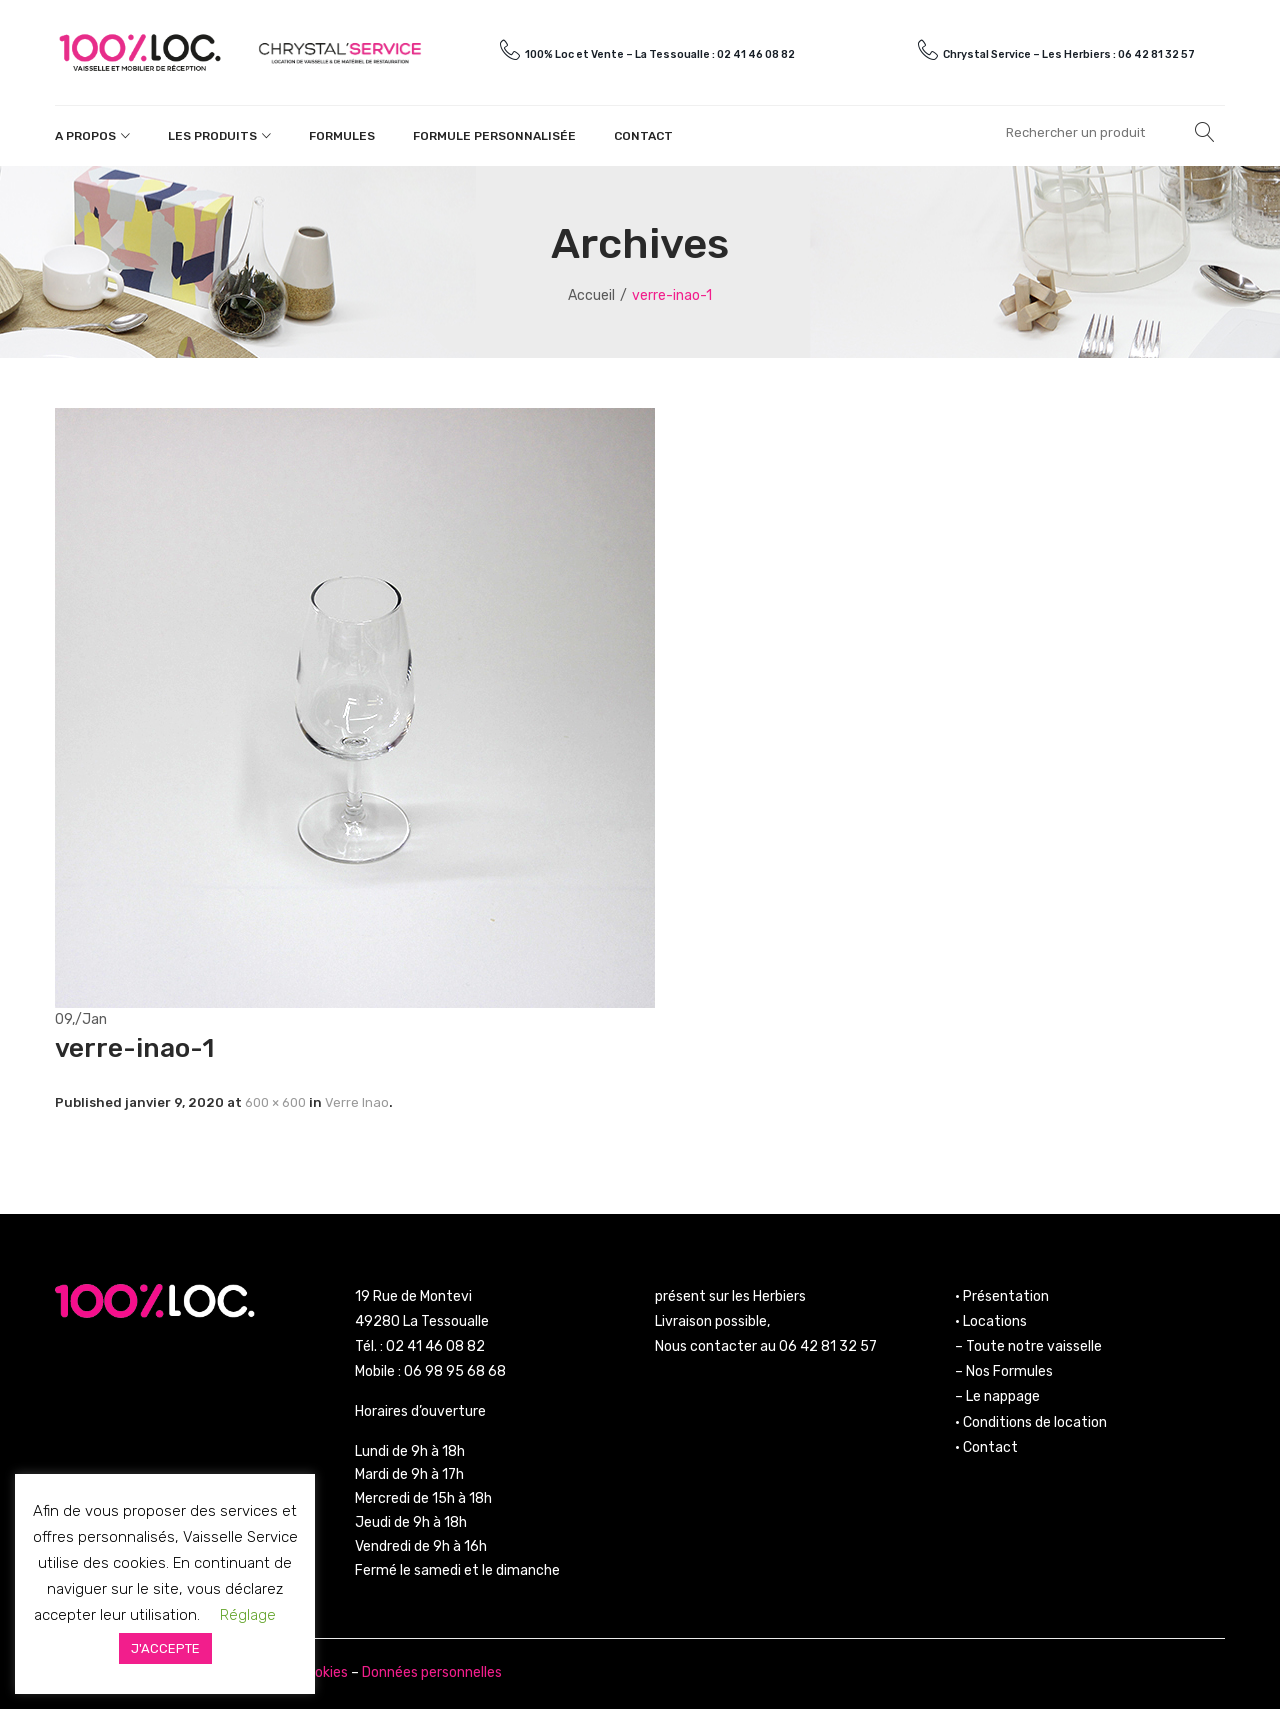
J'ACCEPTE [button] (165, 1648)
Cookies (323, 1672)
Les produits (212, 136)
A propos (85, 136)
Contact (643, 136)
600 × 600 (275, 1102)
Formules (342, 136)
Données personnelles (432, 1672)
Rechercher (1205, 132)
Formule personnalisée (494, 136)
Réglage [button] (248, 1615)
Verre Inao (357, 1102)
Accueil (591, 295)
